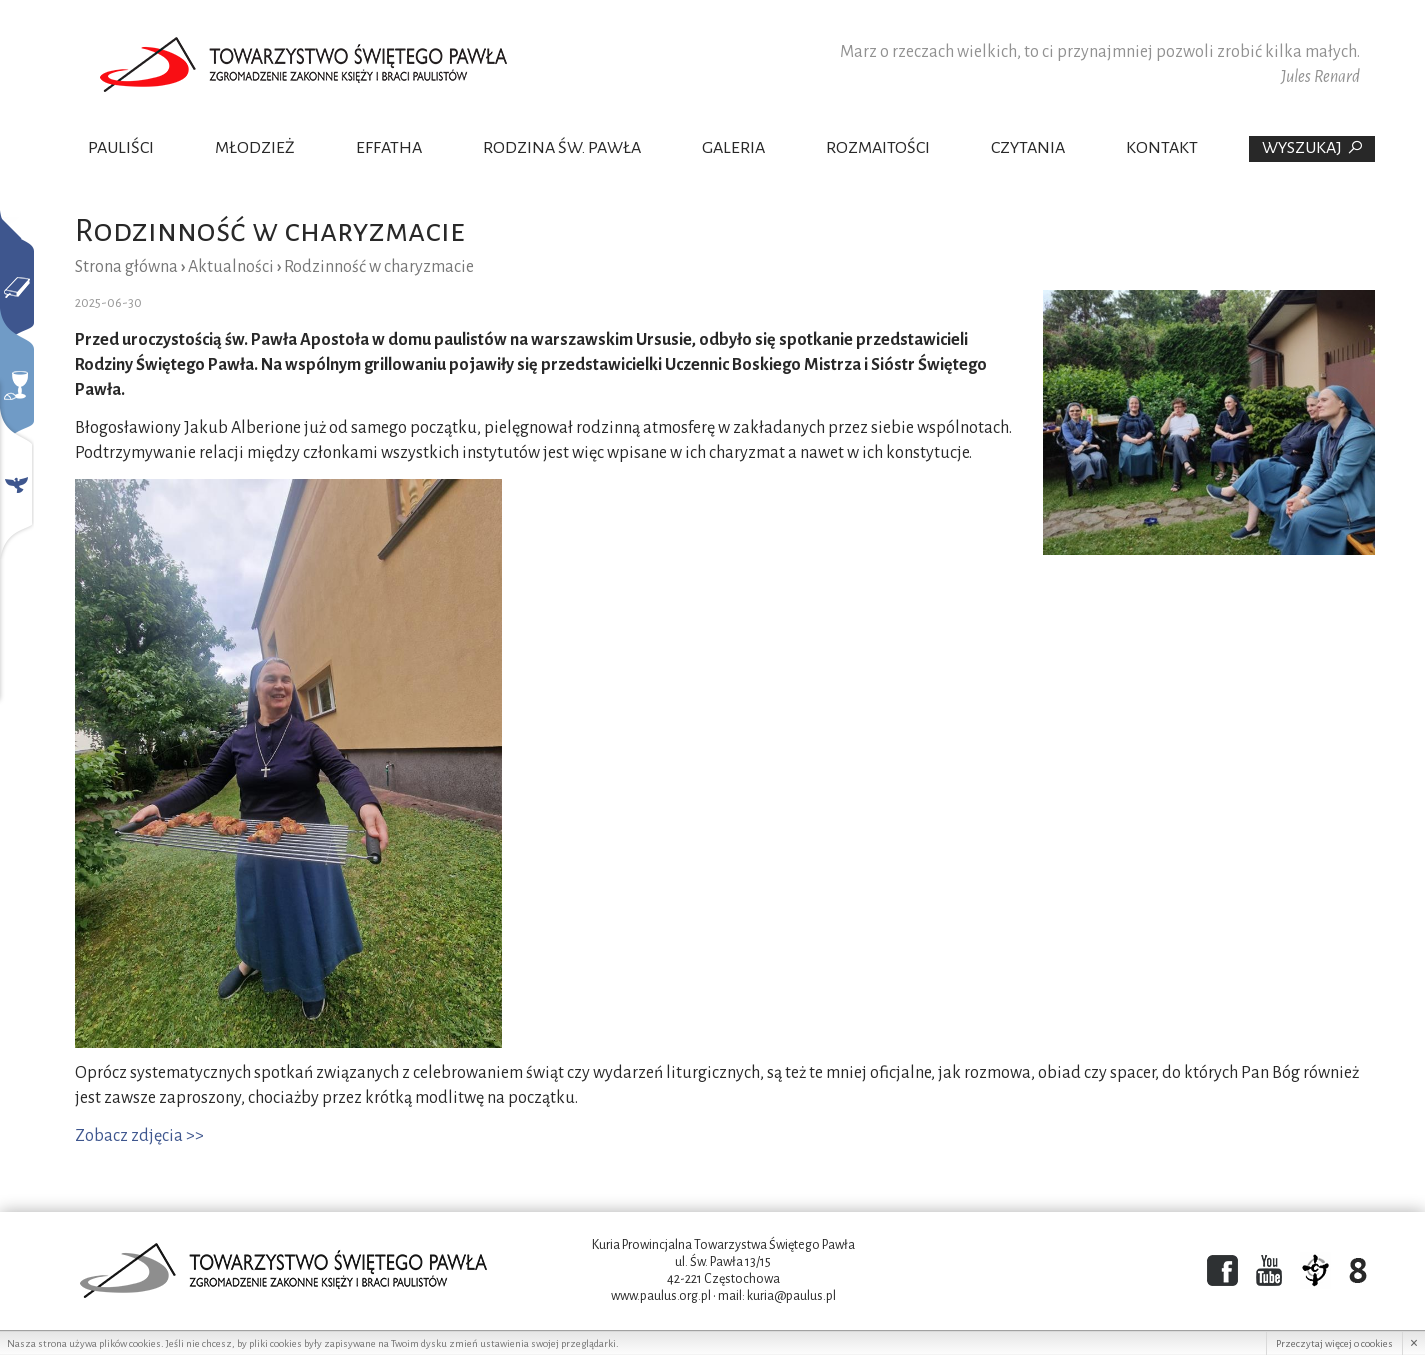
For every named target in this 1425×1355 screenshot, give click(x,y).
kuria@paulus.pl (791, 1296)
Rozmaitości (878, 148)
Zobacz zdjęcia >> (139, 1136)
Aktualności (231, 267)
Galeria (733, 148)
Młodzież (255, 148)
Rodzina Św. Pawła (562, 148)
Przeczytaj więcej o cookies (1334, 1343)
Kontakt (1162, 148)
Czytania (1028, 148)
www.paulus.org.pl (661, 1296)
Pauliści (121, 148)
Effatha (389, 148)
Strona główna (126, 267)
